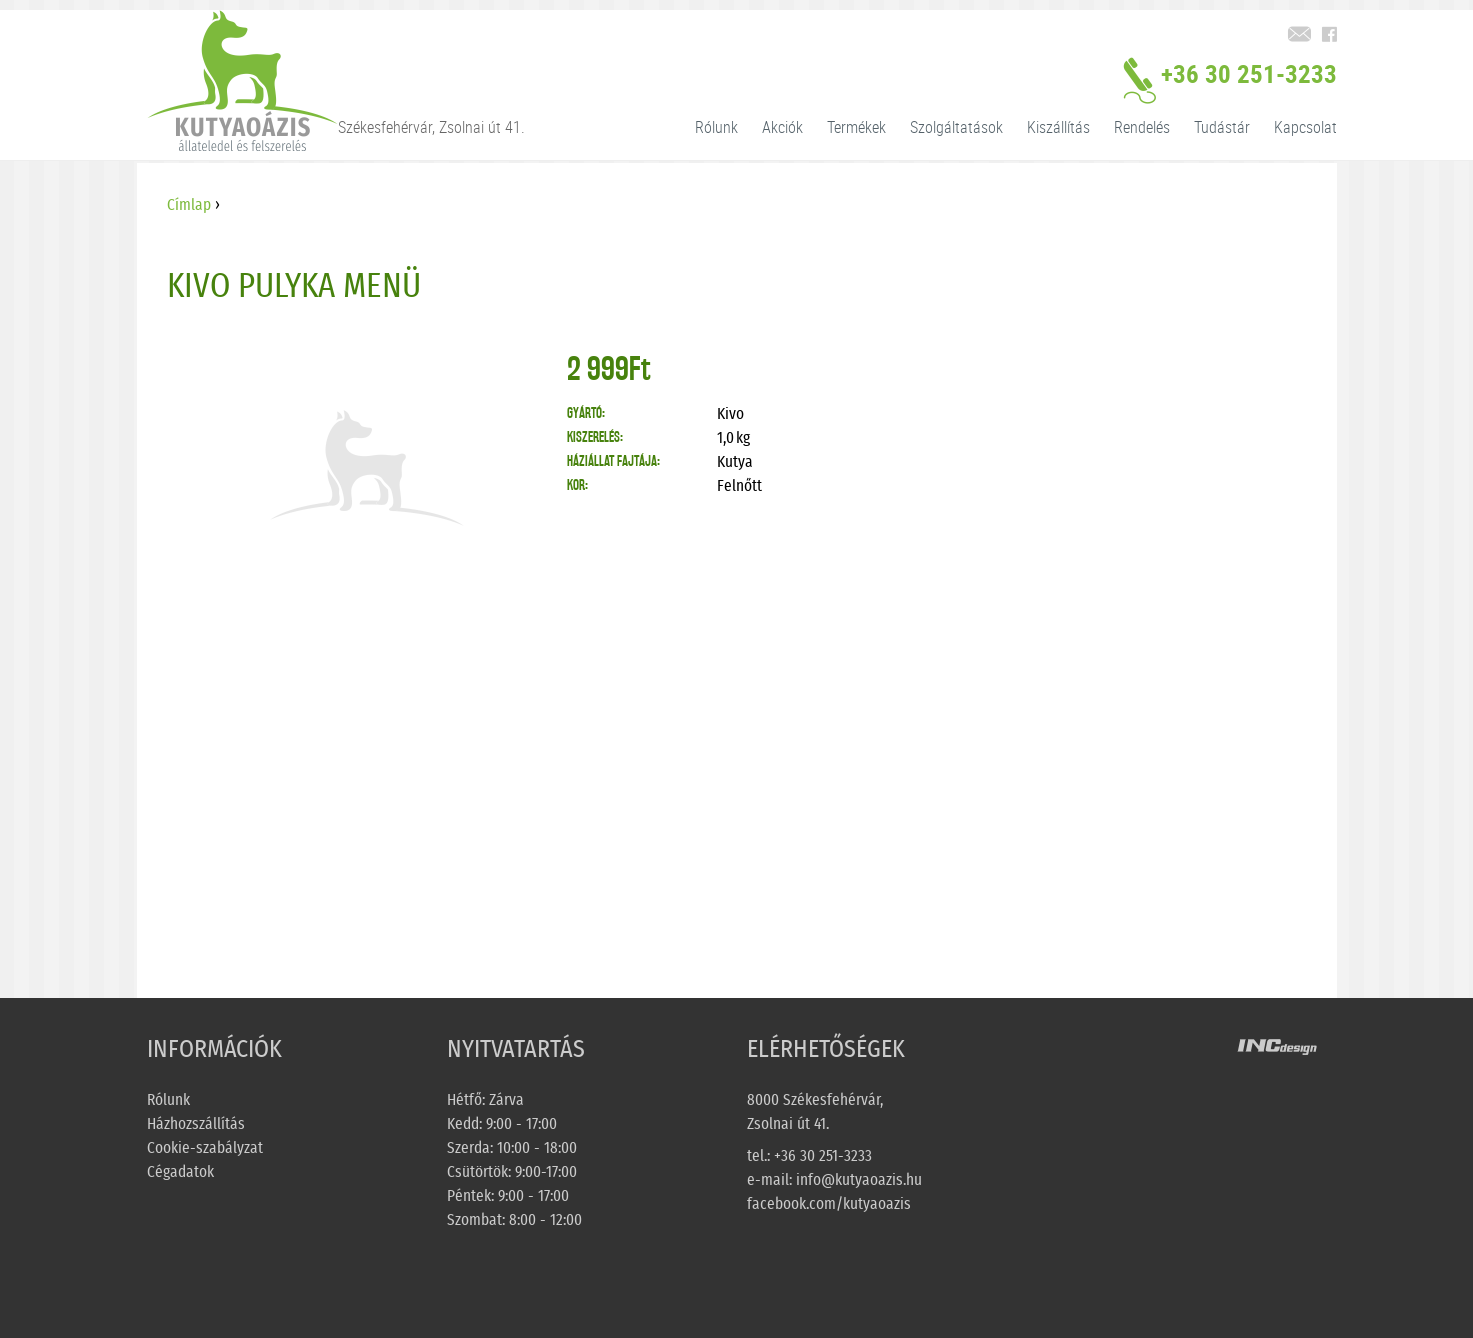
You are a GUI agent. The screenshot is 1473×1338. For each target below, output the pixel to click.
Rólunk (716, 127)
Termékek (856, 127)
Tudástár (1222, 127)
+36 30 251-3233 (1230, 83)
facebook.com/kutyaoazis (829, 1204)
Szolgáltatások (956, 127)
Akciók (782, 127)
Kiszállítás (1058, 127)
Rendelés (1142, 127)
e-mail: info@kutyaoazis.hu (834, 1180)
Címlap (189, 205)
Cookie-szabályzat (205, 1148)
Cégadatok (180, 1172)
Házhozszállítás (196, 1124)
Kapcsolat (1305, 127)
